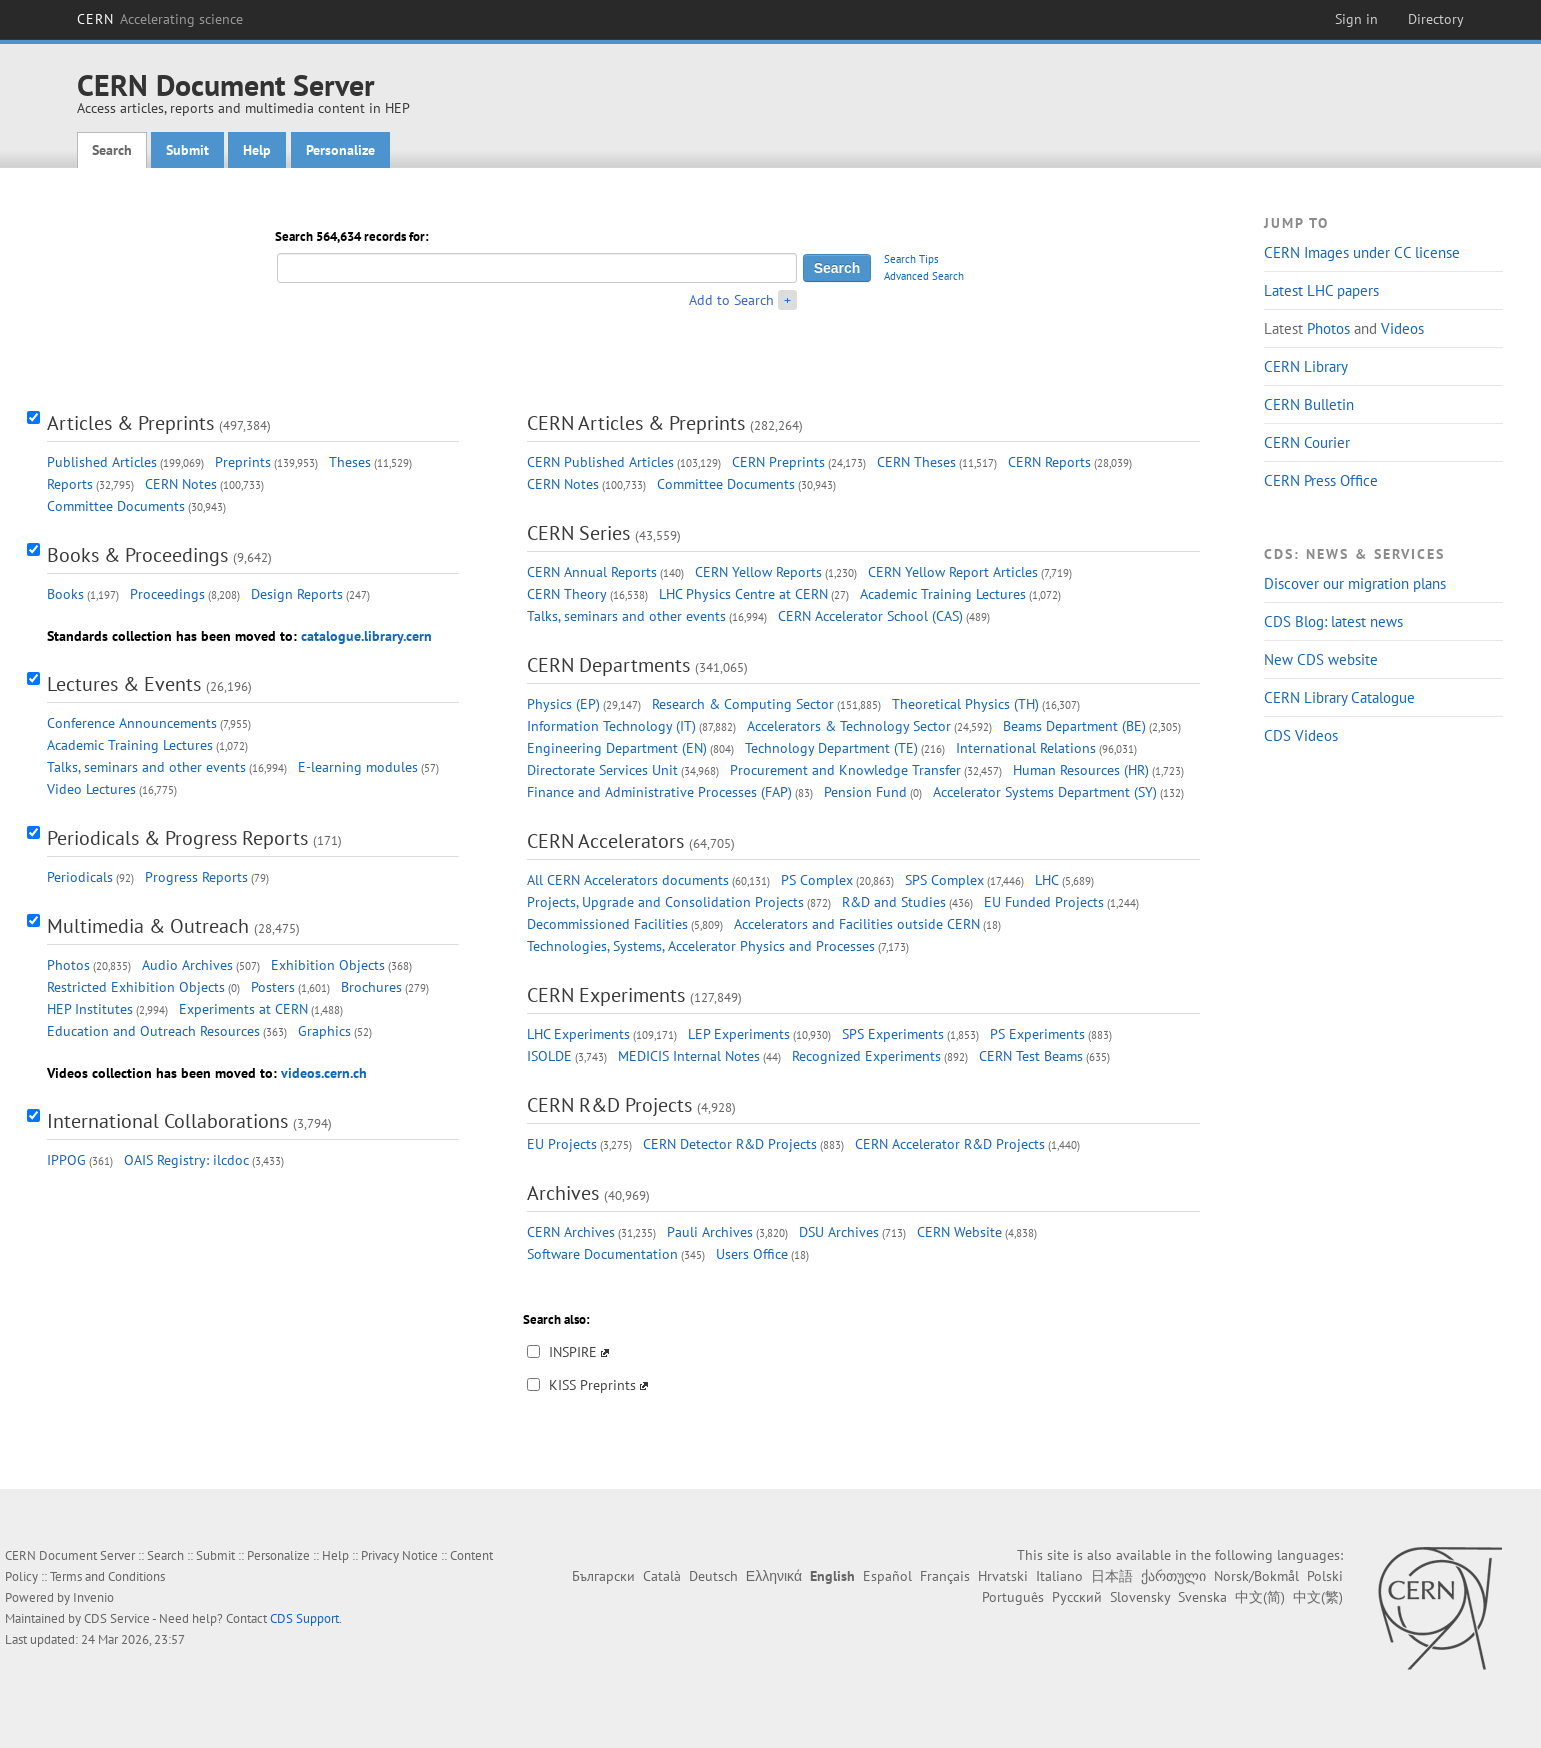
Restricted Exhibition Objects (136, 987)
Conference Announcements (132, 723)
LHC (1047, 880)
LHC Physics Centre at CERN (743, 594)
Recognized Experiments (866, 1056)
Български (603, 1576)
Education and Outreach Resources (153, 1031)
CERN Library (1306, 366)
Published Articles (102, 462)
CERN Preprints (778, 462)
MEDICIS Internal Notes (689, 1056)
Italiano (1059, 1576)
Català (662, 1576)
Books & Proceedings (137, 555)
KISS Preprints (592, 1385)
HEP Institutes (90, 1009)
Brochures (371, 987)
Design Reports (297, 594)
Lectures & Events (124, 684)
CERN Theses (916, 462)
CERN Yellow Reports (758, 572)
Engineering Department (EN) (617, 748)
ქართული (1173, 1576)
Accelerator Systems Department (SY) (1045, 792)
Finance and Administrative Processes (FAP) (659, 792)
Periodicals (80, 877)
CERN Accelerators (605, 841)
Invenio (93, 1597)
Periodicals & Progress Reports (177, 838)
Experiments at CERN (243, 1009)
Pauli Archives (710, 1232)
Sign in (1356, 19)
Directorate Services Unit (602, 770)
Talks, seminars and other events (146, 767)
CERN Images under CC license (1362, 252)
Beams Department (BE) (1074, 726)
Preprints (243, 462)
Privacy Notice (399, 1555)
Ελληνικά (774, 1576)
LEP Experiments (739, 1034)
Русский (1077, 1597)
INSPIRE (573, 1352)
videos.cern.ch (324, 1073)
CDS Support (304, 1618)
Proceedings (167, 594)
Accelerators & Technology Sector (849, 726)
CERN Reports (1049, 462)
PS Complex (817, 880)
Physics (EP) (563, 704)
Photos (1328, 328)
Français (945, 1576)
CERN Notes (181, 484)
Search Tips (911, 259)
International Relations (1026, 748)
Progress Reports (196, 877)
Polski (1325, 1576)
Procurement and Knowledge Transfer (845, 770)
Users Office (752, 1254)
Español (887, 1576)
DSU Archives (839, 1232)
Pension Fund (865, 792)
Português (1013, 1597)
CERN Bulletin (1309, 404)
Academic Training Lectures (130, 745)
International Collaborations (167, 1121)
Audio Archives (187, 965)
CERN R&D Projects (609, 1105)
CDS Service (117, 1618)
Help (257, 150)
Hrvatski (1003, 1576)
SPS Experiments (893, 1034)
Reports (70, 484)
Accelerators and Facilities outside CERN (857, 924)
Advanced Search (924, 276)
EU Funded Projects (1044, 902)
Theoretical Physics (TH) (965, 704)
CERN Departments (608, 665)
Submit (187, 150)
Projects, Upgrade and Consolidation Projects (665, 902)
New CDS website (1321, 659)
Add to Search (731, 300)
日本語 (1112, 1576)
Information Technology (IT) (611, 726)
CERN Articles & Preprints (636, 423)
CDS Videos (1301, 735)
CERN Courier (1307, 442)
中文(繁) (1318, 1597)
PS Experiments (1037, 1034)
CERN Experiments (606, 995)
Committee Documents (116, 506)
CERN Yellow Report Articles (953, 572)
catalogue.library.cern (366, 636)
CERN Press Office (1321, 480)
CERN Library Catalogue (1339, 697)
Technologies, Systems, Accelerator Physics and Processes (701, 946)
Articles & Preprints (130, 423)
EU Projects (562, 1144)
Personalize (340, 150)
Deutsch (713, 1576)
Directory (1436, 19)
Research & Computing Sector (743, 704)
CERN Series (578, 533)
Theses (350, 462)
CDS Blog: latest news (1333, 621)
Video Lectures (91, 789)
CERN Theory (567, 594)
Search (112, 150)
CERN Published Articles (600, 462)
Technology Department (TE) (831, 748)
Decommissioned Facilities (607, 924)
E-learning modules (358, 767)
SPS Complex (944, 880)
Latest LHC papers (1321, 290)
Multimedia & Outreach (148, 926)
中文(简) (1260, 1597)
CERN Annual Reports (592, 572)
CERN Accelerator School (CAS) (870, 616)
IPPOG (66, 1160)
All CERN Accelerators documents (628, 880)
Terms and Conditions (107, 1576)
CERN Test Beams (1031, 1056)
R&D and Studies (894, 902)
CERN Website (959, 1232)
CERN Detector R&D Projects (730, 1144)
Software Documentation (602, 1254)
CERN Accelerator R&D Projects (950, 1144)
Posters (273, 987)
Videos (1402, 328)
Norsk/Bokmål (1256, 1576)
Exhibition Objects (328, 965)
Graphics (324, 1031)
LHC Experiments (578, 1034)
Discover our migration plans (1355, 583)
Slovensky (1140, 1597)
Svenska (1202, 1597)
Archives (563, 1193)
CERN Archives (571, 1232)
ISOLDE (549, 1056)
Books (65, 594)
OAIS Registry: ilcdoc (186, 1160)
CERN (160, 19)
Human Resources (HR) (1081, 770)
